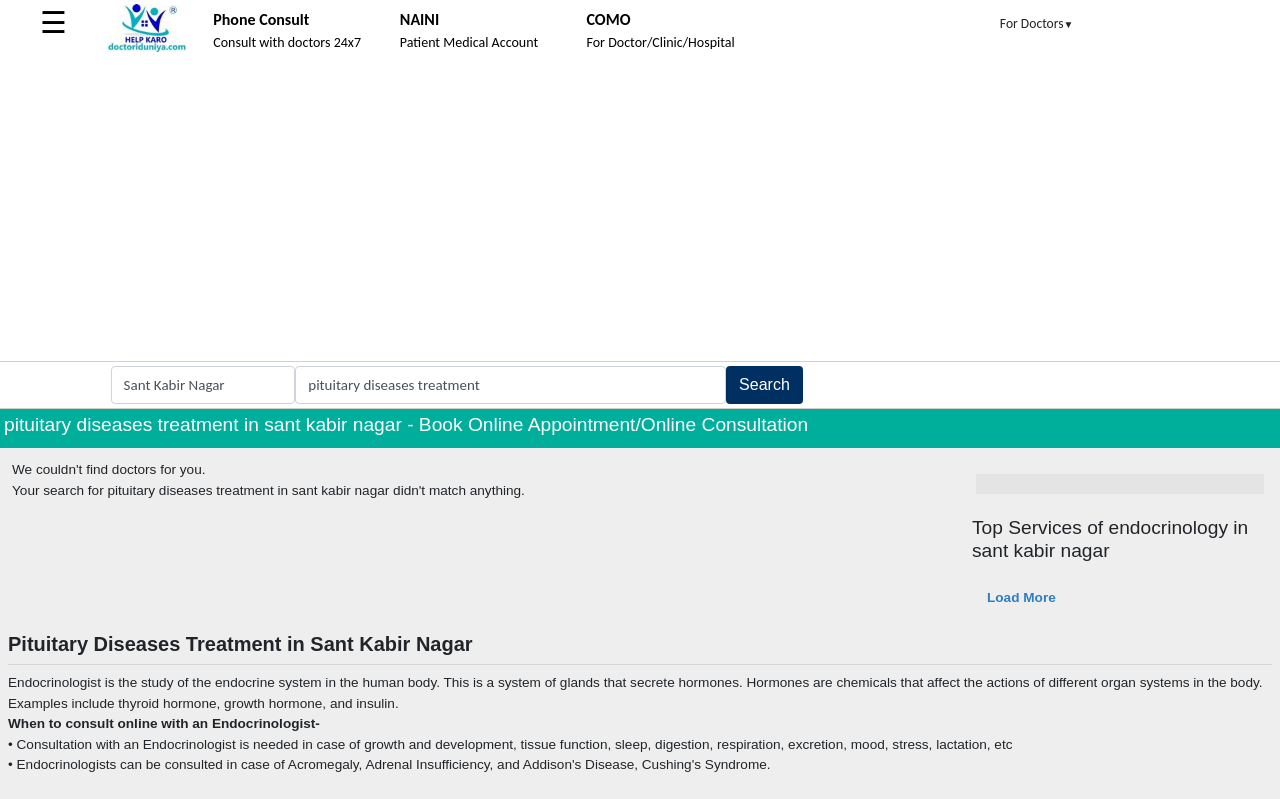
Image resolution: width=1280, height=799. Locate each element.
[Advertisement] (640, 211)
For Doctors (1037, 23)
